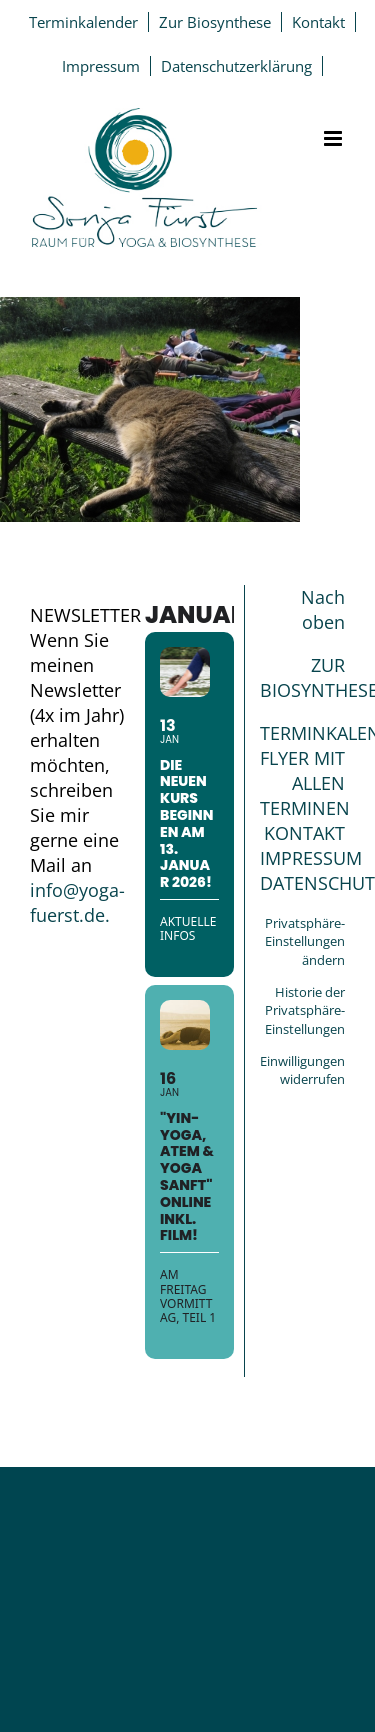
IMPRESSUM (311, 858)
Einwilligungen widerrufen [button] (302, 1070)
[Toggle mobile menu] (334, 138)
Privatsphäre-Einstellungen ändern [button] (305, 941)
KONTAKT (304, 833)
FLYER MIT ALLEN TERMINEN (305, 783)
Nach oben (323, 609)
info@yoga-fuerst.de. (77, 902)
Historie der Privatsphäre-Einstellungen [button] (305, 1010)
